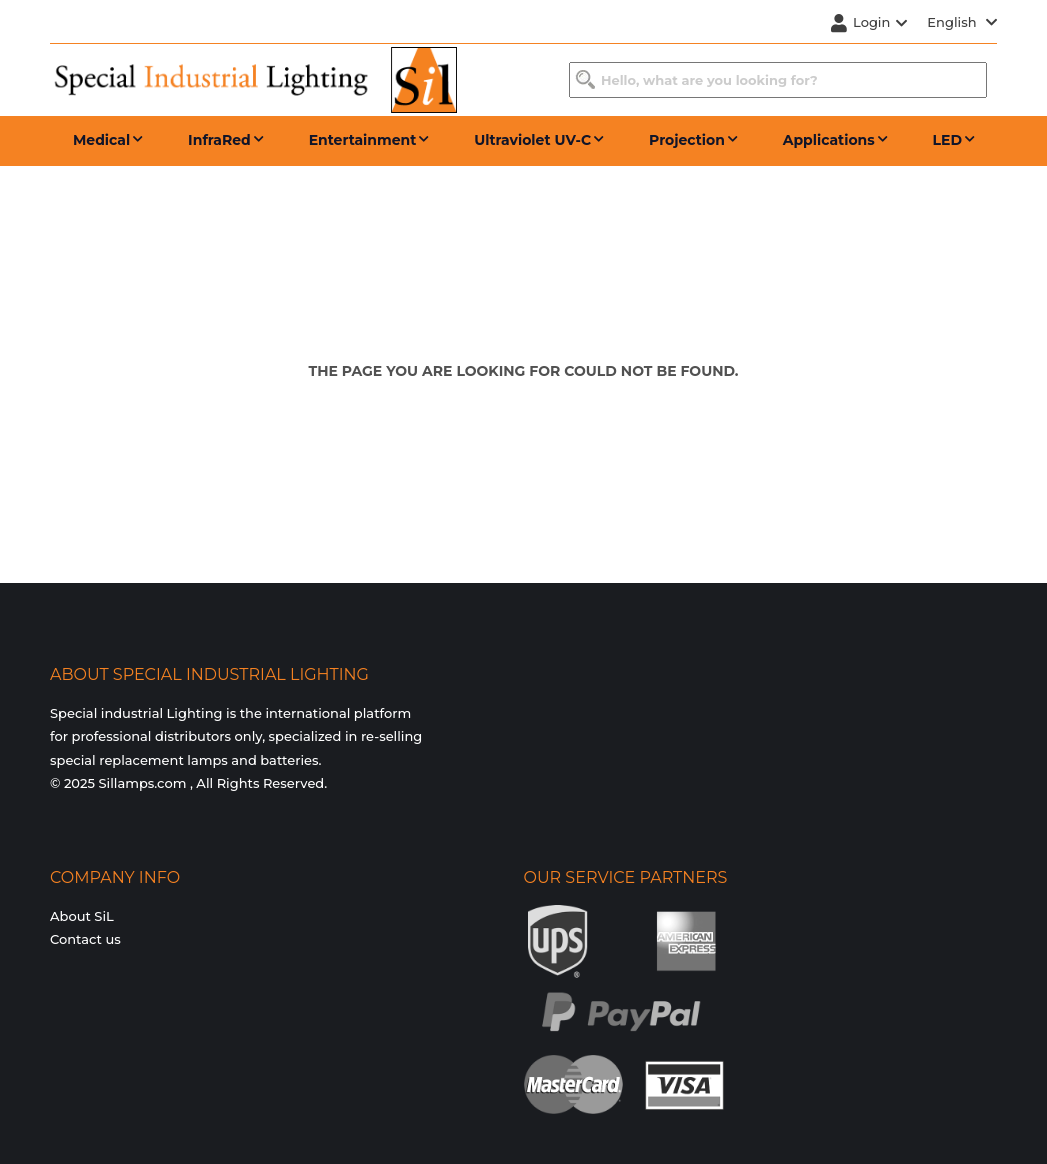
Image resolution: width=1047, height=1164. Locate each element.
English (962, 22)
